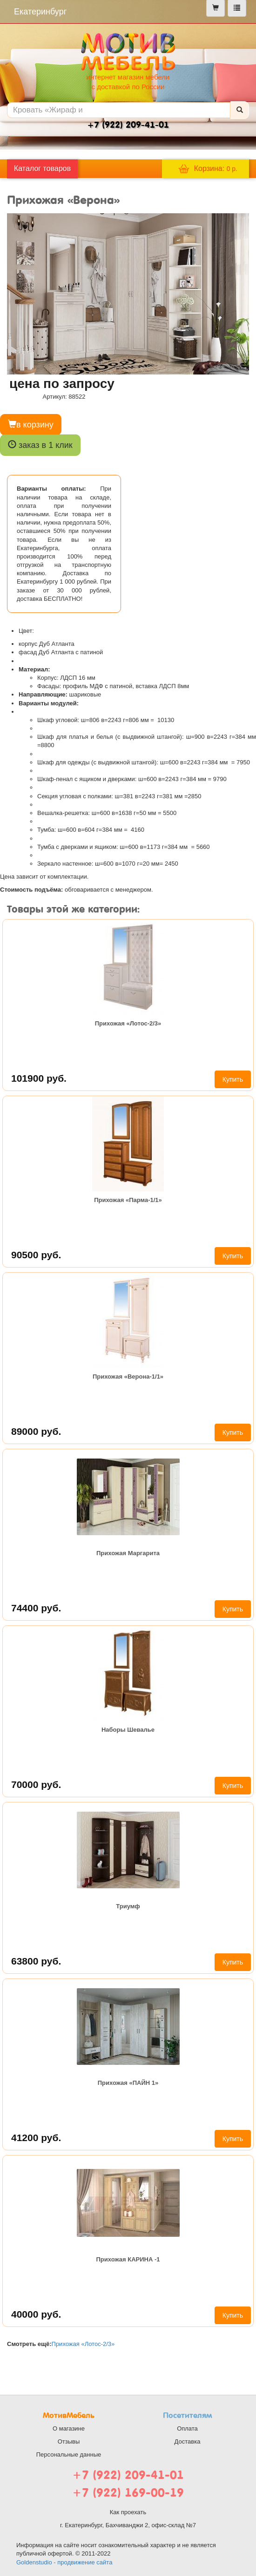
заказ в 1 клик (40, 445)
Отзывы (69, 2441)
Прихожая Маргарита (128, 1553)
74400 (36, 1608)
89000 (36, 1431)
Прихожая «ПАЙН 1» (128, 2082)
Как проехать (128, 2512)
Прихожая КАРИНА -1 (128, 2259)
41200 (36, 2137)
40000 (36, 2314)
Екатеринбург (40, 11)
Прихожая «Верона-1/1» (128, 1376)
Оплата (187, 2428)
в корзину (31, 424)
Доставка (188, 2441)
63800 (36, 1961)
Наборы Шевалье (128, 1729)
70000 (36, 1784)
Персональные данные (68, 2454)
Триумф (128, 1906)
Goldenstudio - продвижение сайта (64, 2562)
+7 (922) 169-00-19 (128, 2492)
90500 (36, 1254)
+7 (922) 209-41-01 (128, 2475)
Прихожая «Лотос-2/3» (128, 1023)
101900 (39, 1078)
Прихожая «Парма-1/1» (128, 1199)
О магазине (69, 2428)
